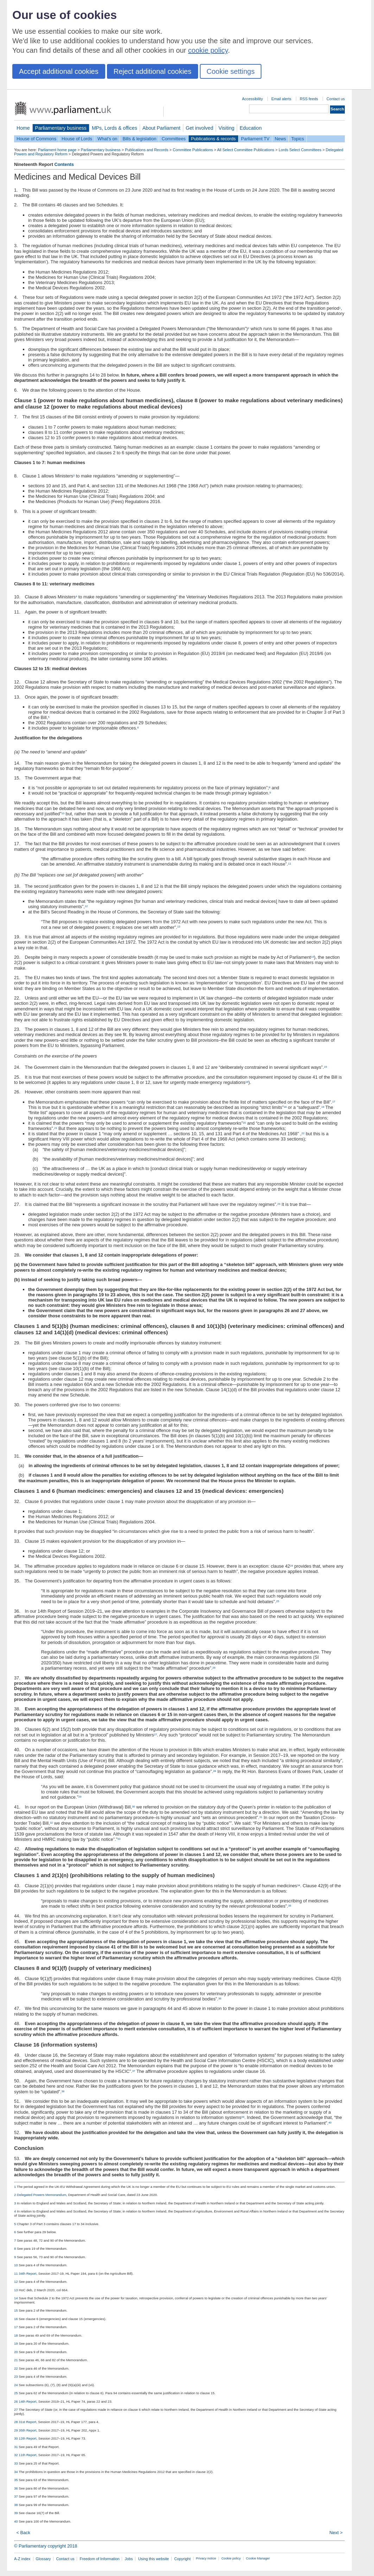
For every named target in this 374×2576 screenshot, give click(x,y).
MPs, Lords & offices (114, 128)
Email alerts (281, 99)
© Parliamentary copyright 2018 (45, 2546)
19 (322, 1107)
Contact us (336, 99)
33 (119, 1839)
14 (312, 956)
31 (260, 1817)
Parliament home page (57, 150)
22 (303, 1133)
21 (55, 1128)
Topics (297, 138)
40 (329, 2122)
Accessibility (252, 99)
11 (289, 863)
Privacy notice (206, 2558)
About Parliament (161, 128)
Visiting (226, 128)
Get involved (199, 128)
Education (251, 128)
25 (277, 1601)
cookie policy (208, 50)
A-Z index (22, 2559)
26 (214, 1667)
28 (214, 1771)
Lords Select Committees (300, 150)
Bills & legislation (139, 138)
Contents (64, 164)
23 (278, 1204)
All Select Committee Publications (245, 150)
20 (244, 1122)
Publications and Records (146, 150)
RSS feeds (309, 99)
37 (133, 2071)
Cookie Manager (258, 2558)
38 (62, 2091)
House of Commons (36, 138)
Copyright (182, 2559)
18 (285, 1107)
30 (133, 1806)
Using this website (153, 2559)
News (280, 138)
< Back (23, 2532)
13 (178, 926)
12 (86, 906)
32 (51, 1822)
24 (291, 1565)
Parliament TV (255, 138)
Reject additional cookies (152, 71)
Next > (335, 2532)
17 (333, 1101)
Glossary (43, 2559)
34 (298, 1885)
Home (23, 128)
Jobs (129, 2559)
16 (246, 1082)
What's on (107, 138)
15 (325, 1066)
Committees (173, 138)
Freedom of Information (99, 2559)
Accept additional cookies (59, 71)
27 (155, 1734)
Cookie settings (231, 71)
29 (80, 1796)
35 (289, 1905)
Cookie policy (231, 2558)
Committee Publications (193, 150)
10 (62, 813)
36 (219, 1998)
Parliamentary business (61, 128)
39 (243, 2117)
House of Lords (77, 138)
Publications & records (213, 138)
